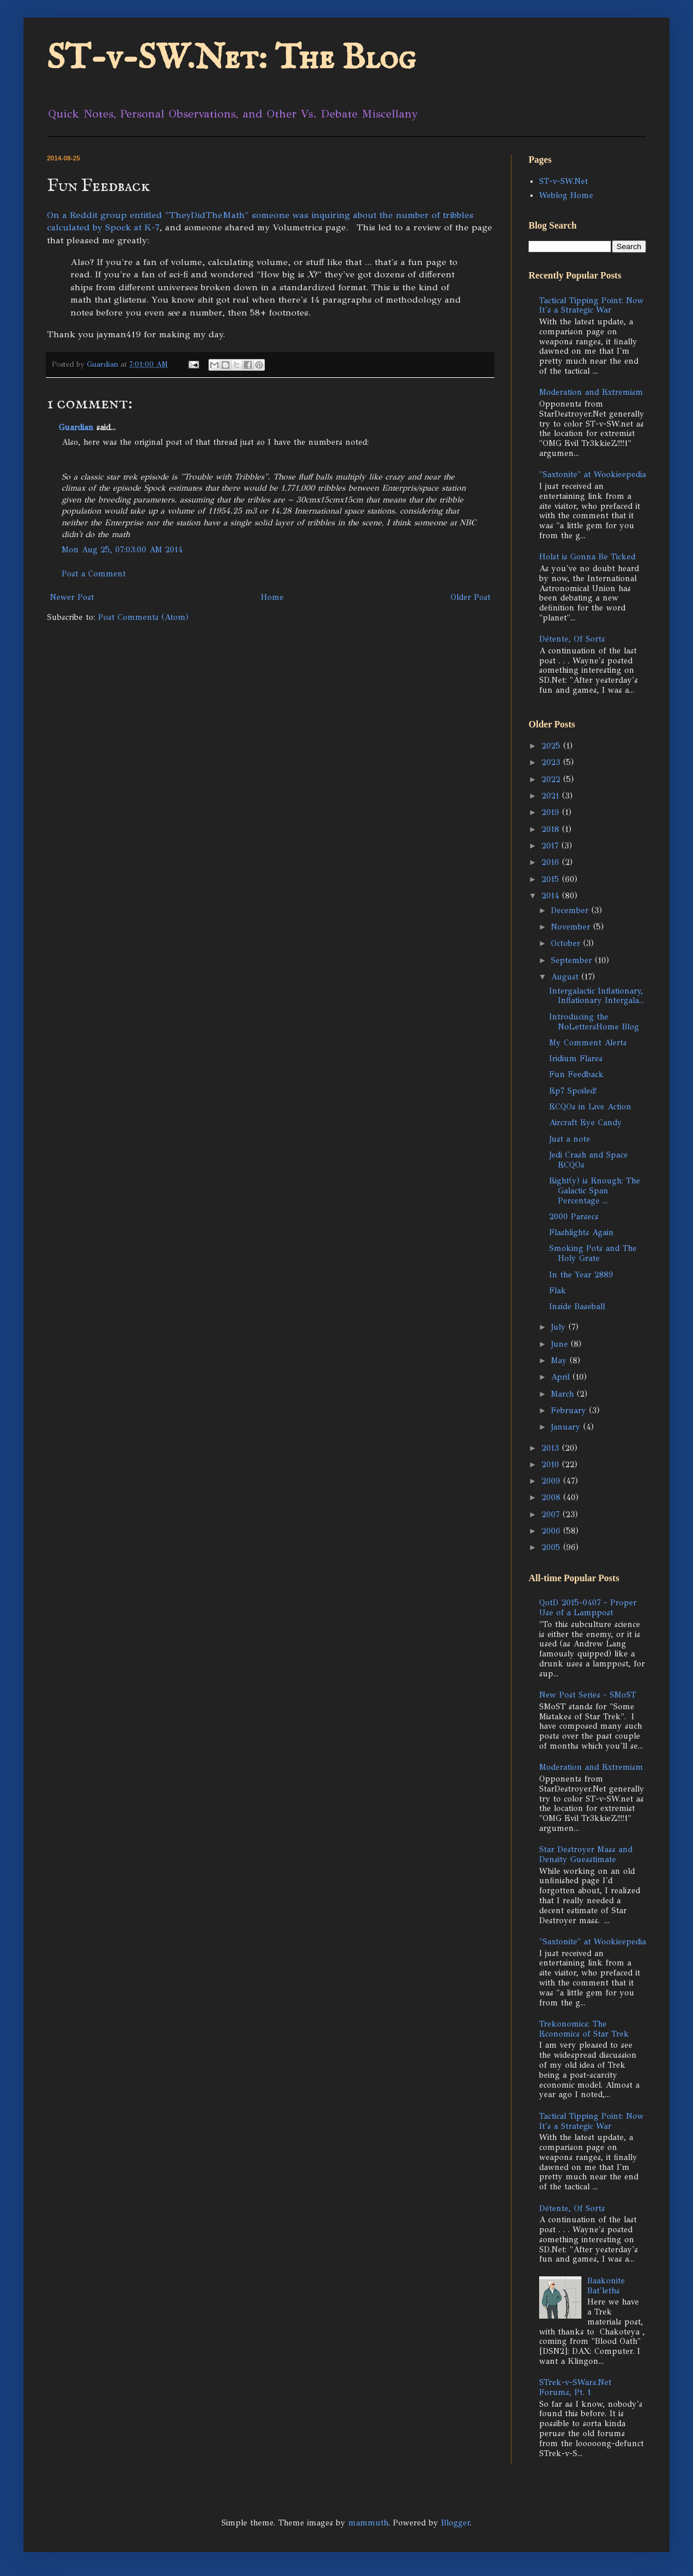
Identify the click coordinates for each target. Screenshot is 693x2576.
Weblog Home (566, 195)
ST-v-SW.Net (563, 181)
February (570, 1411)
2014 (551, 896)
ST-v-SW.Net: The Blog (231, 58)
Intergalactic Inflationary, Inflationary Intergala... (596, 996)
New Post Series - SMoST (587, 1695)
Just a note (569, 1139)
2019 (551, 812)
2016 (551, 862)
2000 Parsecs (573, 1217)
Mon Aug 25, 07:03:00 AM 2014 (122, 550)
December (571, 910)
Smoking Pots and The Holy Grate (593, 1253)
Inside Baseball (577, 1307)
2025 (552, 746)
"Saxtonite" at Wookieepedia (592, 474)
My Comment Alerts (588, 1043)
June (561, 1344)
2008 (552, 1497)
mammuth (368, 2523)
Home (272, 597)
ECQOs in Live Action (590, 1107)
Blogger (455, 2523)
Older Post (470, 597)
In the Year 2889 (581, 1275)
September (573, 960)
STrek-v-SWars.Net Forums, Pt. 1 (575, 2387)
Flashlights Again (581, 1232)
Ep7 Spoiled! (573, 1091)
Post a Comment (94, 574)
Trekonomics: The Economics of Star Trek (584, 2029)
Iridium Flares (576, 1059)
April (562, 1377)
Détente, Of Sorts (572, 639)
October (567, 943)
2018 (551, 829)
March (564, 1394)
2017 (551, 846)
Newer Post (72, 597)
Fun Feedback (576, 1074)
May (560, 1361)
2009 (552, 1481)
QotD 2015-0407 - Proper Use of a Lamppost (588, 1608)
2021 (551, 796)
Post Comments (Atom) (143, 617)
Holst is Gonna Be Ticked (587, 557)
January (567, 1427)
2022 (552, 779)
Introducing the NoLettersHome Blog (594, 1022)
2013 (551, 1448)
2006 (552, 1531)
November (572, 927)
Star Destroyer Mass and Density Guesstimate (586, 1854)
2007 (552, 1515)
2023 (552, 762)
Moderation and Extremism (591, 392)
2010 (551, 1465)
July (559, 1327)
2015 (551, 879)
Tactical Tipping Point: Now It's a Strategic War (591, 306)
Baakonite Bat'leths (606, 2286)
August (566, 977)
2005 (552, 1547)
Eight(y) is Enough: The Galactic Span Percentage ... (594, 1191)
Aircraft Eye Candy (585, 1123)
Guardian (76, 427)
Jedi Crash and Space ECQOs (588, 1160)
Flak (557, 1291)
